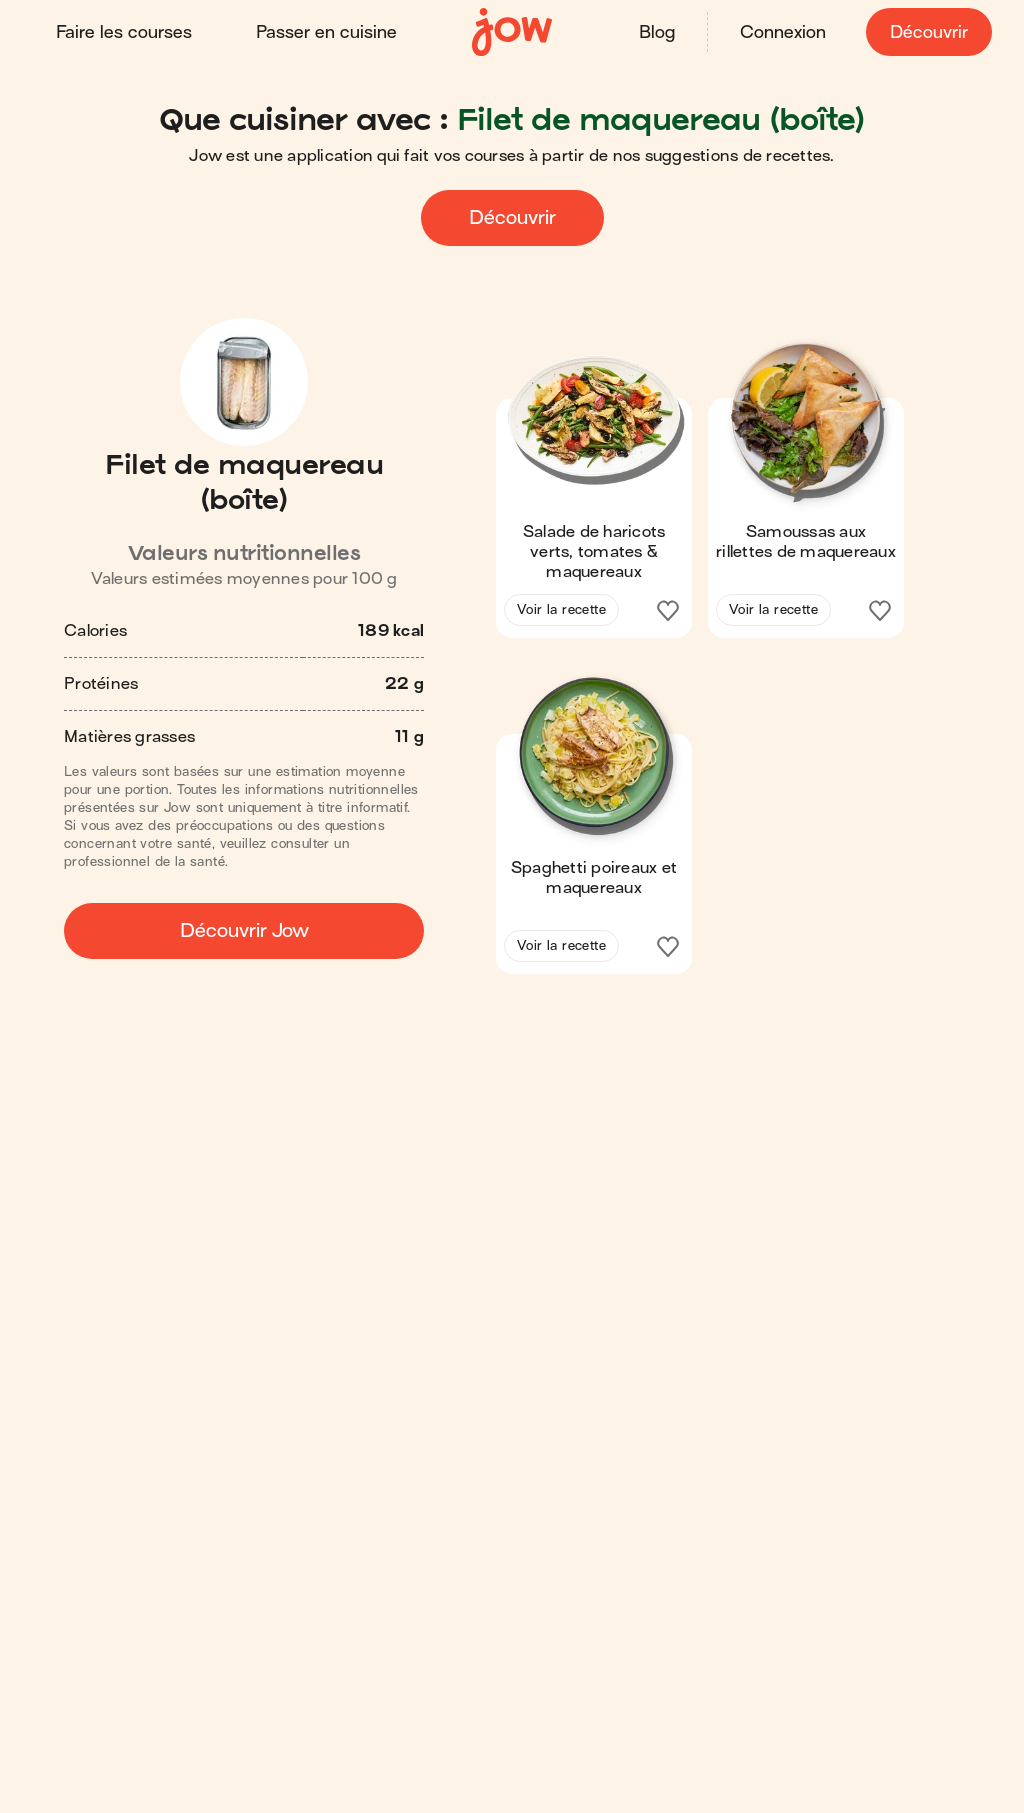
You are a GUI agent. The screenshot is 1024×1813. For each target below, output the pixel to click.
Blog (657, 32)
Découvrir (929, 32)
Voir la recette (561, 609)
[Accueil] (512, 32)
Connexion (783, 32)
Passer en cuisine (326, 32)
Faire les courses (124, 32)
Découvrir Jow (244, 930)
